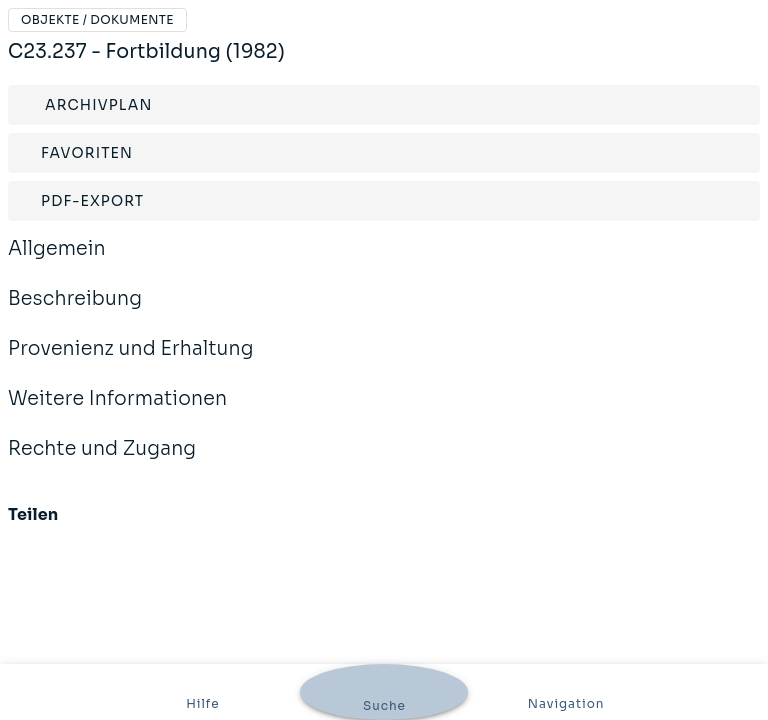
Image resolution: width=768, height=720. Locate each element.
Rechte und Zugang (102, 462)
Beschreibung (75, 312)
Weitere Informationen (117, 412)
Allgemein (57, 262)
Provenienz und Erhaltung (131, 362)
